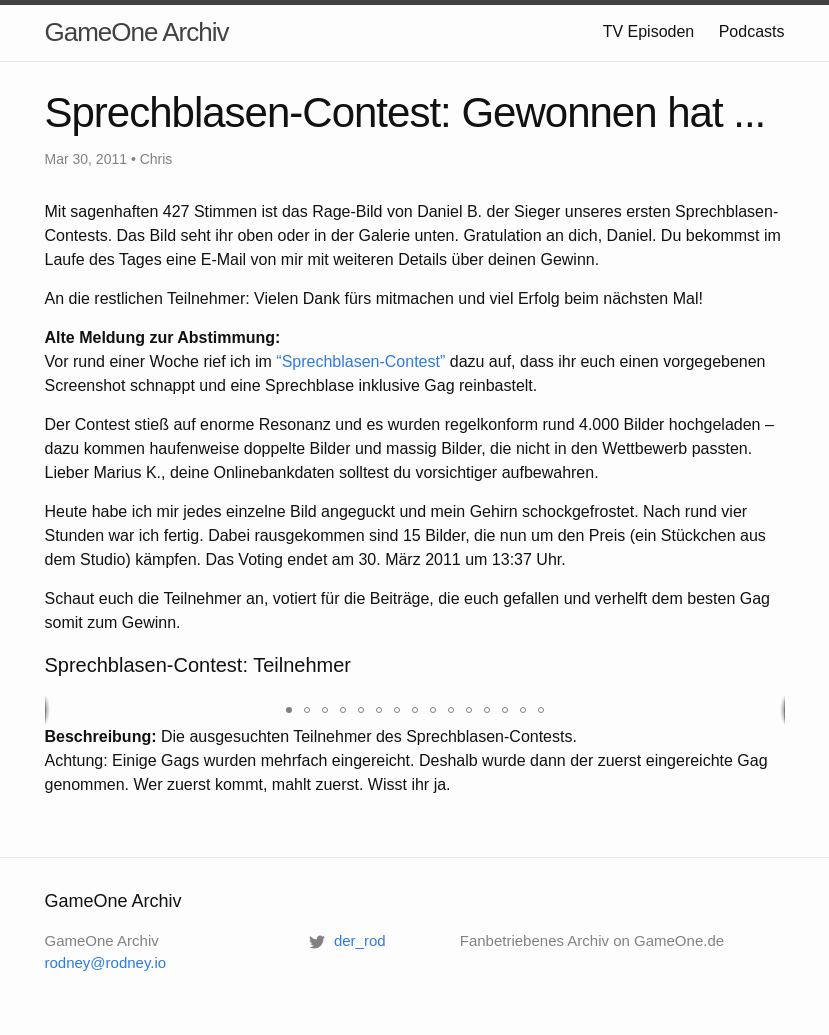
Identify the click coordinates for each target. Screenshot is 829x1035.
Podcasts (752, 31)
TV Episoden (649, 31)
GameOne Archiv (137, 32)
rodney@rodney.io (106, 962)
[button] (289, 710)
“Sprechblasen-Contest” (360, 361)
